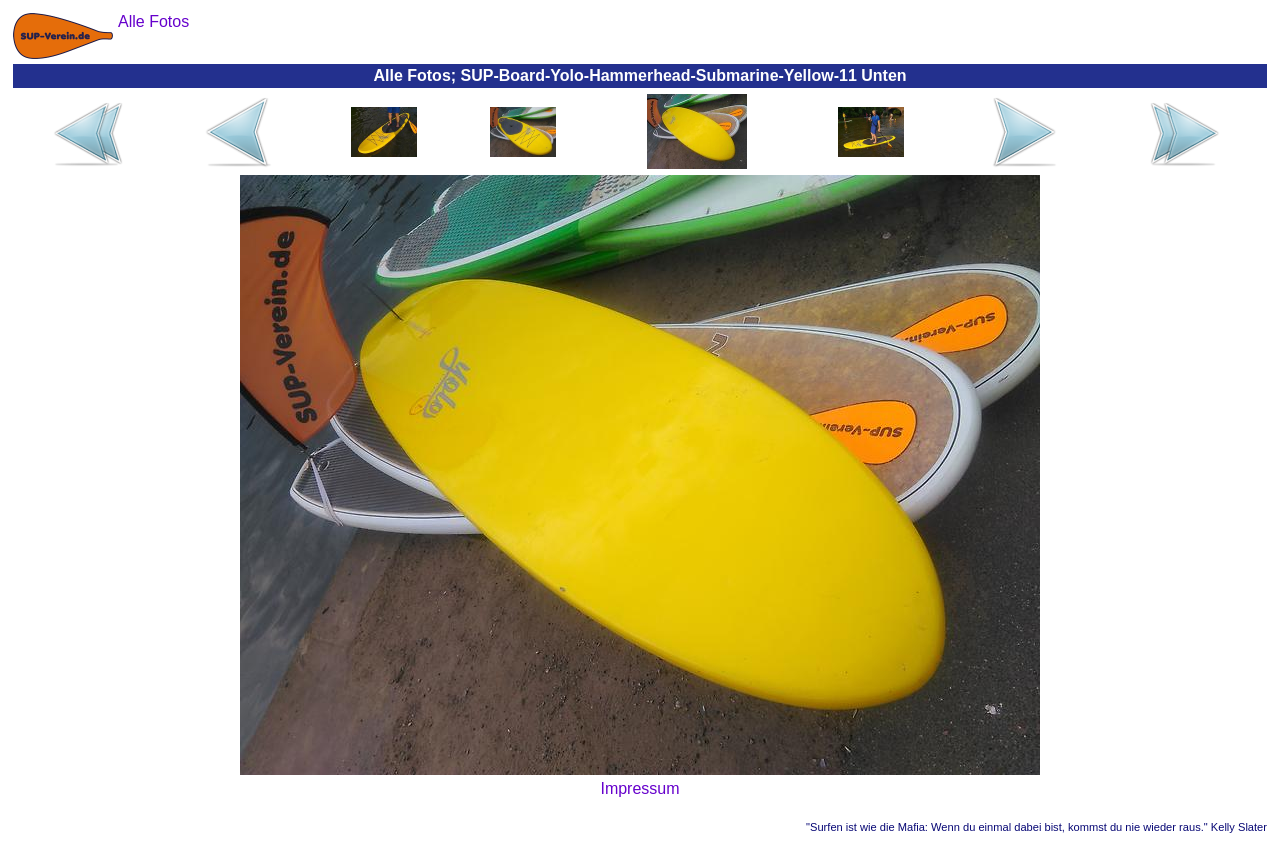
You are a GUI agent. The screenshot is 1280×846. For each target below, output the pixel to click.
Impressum (639, 788)
